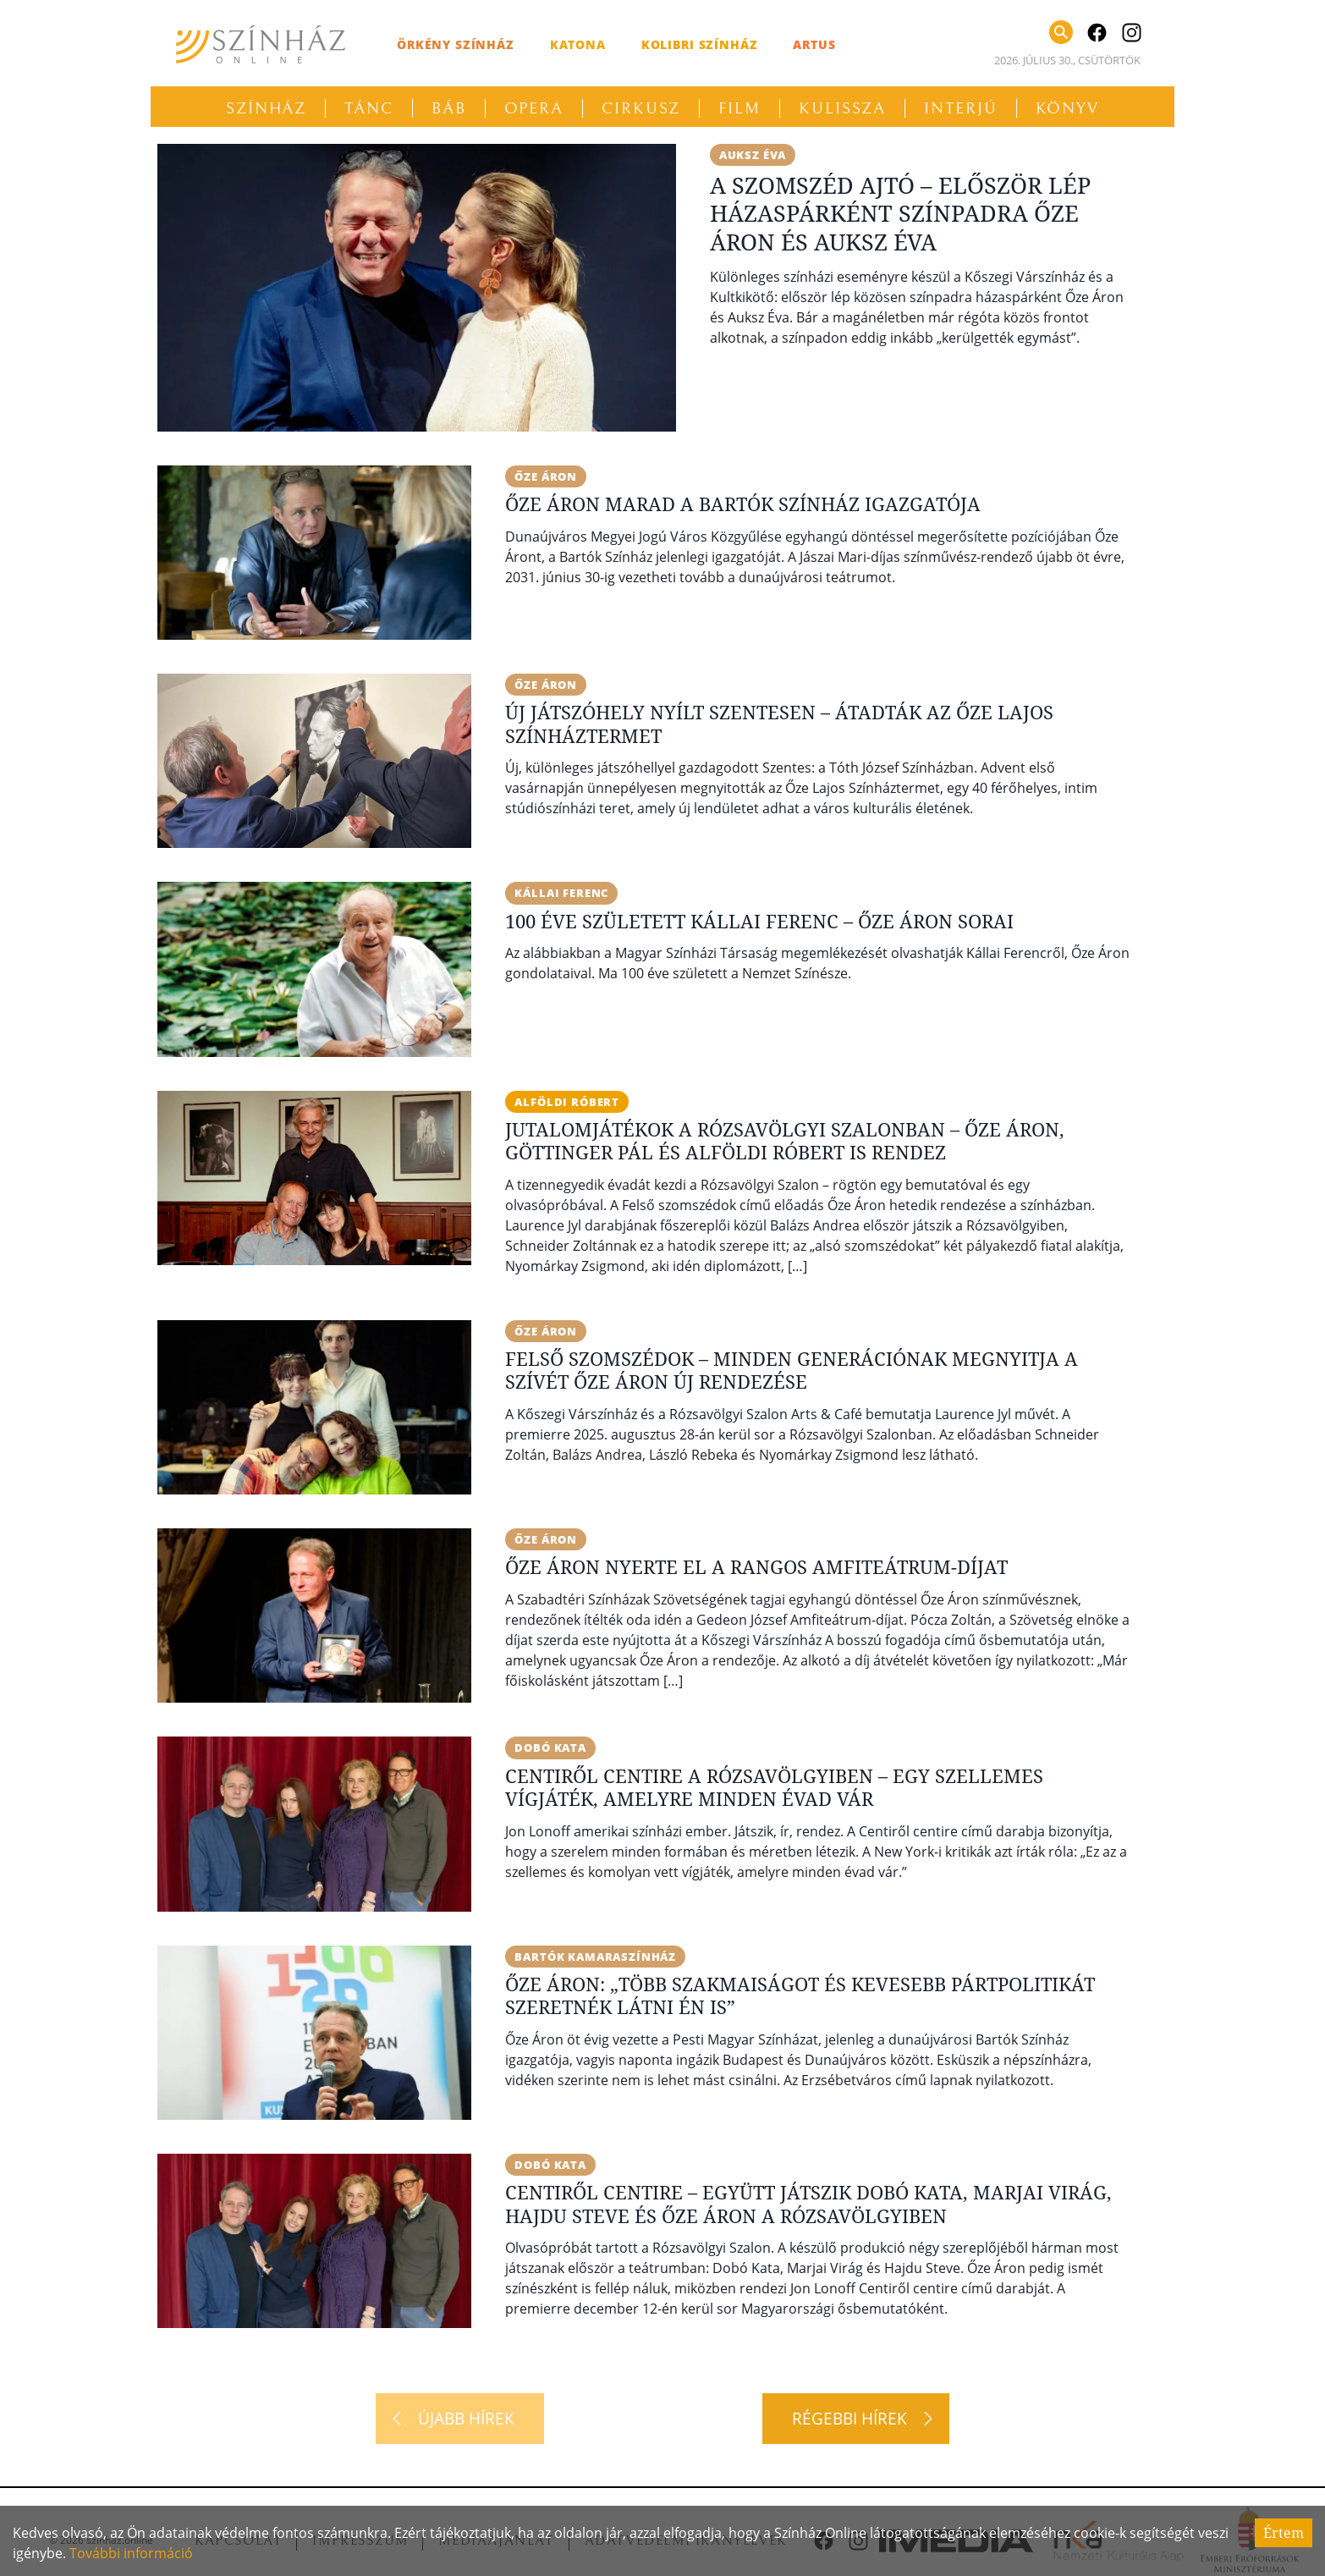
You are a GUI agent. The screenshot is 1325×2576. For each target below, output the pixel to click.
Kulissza (842, 108)
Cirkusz (641, 108)
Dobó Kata (552, 1749)
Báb (449, 108)
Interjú (960, 108)
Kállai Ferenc (565, 893)
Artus (814, 44)
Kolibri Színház (699, 44)
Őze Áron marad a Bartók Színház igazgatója (743, 504)
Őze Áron (548, 477)
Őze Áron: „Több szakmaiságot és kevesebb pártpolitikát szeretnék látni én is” (800, 1997)
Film (739, 108)
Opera (534, 108)
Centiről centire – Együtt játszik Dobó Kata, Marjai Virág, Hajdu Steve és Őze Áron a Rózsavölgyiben (808, 2205)
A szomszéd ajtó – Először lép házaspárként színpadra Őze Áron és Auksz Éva (900, 214)
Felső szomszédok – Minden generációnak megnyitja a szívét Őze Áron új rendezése (791, 1371)
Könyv (1068, 108)
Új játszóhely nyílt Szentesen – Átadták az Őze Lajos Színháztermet (779, 724)
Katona (578, 44)
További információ (131, 2553)
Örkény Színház (455, 44)
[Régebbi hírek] (855, 2420)
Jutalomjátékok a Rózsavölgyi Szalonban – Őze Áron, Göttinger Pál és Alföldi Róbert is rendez (784, 1141)
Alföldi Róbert (569, 1102)
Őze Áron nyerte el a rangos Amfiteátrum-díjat (756, 1568)
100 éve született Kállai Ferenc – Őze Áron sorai (759, 920)
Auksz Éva (756, 155)
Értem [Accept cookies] (1283, 2533)
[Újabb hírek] (460, 2420)
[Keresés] (1061, 32)
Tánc (368, 108)
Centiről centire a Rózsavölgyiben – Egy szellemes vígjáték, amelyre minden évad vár (774, 1788)
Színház (266, 108)
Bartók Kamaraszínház (601, 1958)
